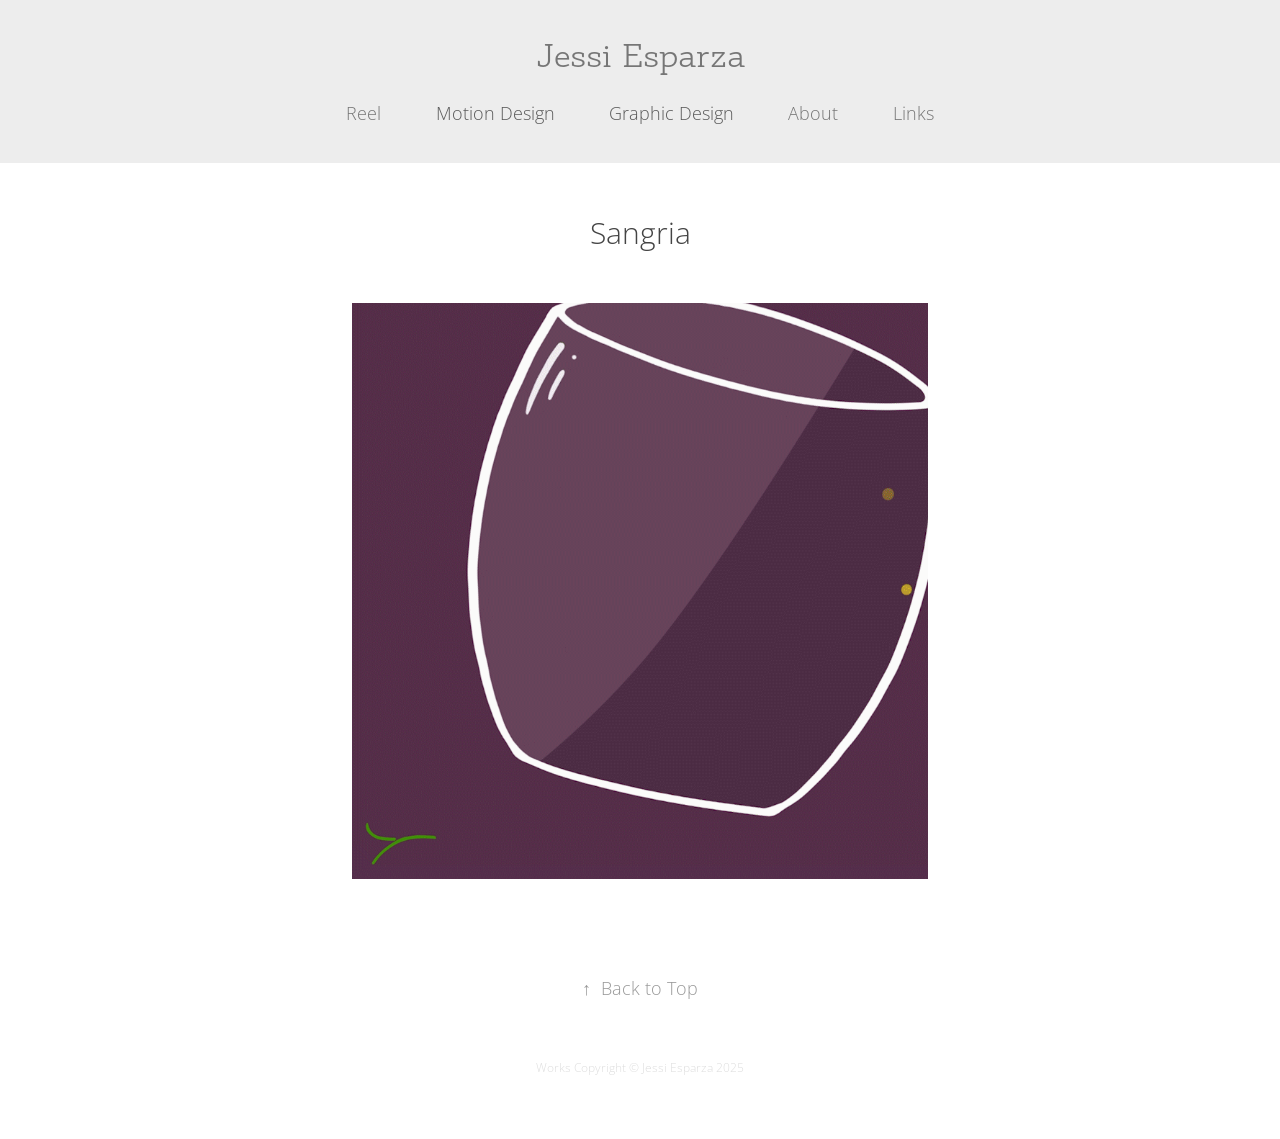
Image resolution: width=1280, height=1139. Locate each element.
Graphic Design (671, 113)
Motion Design (495, 113)
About (813, 113)
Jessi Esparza (640, 56)
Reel (363, 113)
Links (913, 113)
